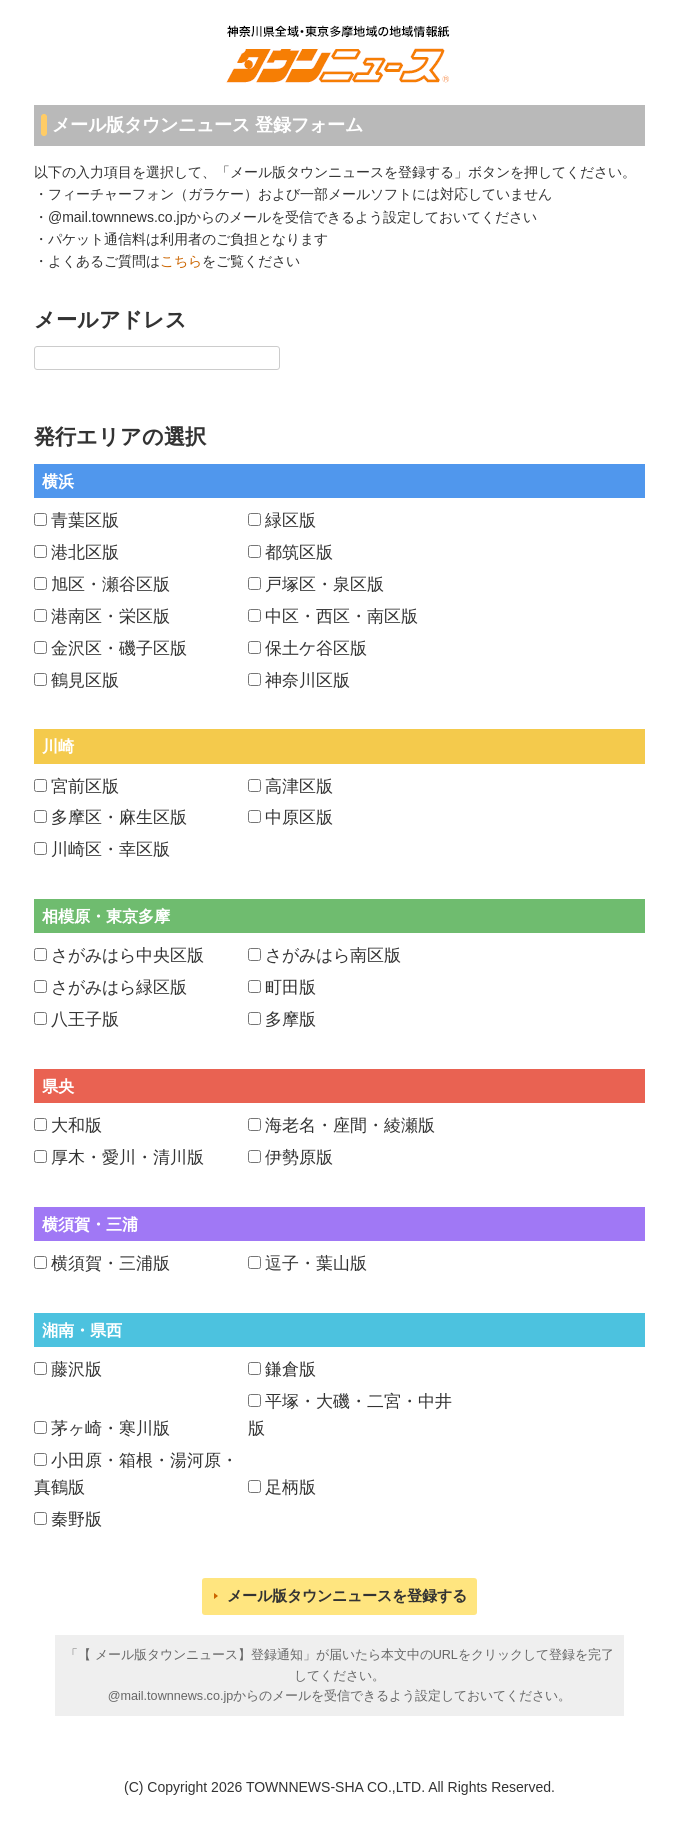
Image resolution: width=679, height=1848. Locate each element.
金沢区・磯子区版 (119, 648)
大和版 (76, 1125)
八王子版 (85, 1019)
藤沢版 (76, 1369)
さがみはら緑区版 (119, 987)
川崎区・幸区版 (110, 849)
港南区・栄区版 (110, 616)
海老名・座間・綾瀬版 (350, 1125)
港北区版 (85, 552)
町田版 (290, 987)
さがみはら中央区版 (127, 955)
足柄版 (290, 1487)
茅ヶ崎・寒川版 (110, 1428)
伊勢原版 (299, 1157)
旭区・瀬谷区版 (110, 584)
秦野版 (76, 1519)
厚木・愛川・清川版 (127, 1157)
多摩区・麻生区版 (119, 817)
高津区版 (299, 786)
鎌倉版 (290, 1369)
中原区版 (299, 817)
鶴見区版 (85, 680)
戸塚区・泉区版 (324, 584)
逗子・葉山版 (316, 1263)
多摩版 (290, 1019)
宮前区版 (85, 786)
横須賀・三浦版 (110, 1263)
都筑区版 (299, 552)
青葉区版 (85, 520)
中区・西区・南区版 (341, 616)
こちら (181, 261)
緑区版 (290, 520)
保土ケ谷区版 (316, 648)
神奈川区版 (307, 680)
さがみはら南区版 (333, 955)
